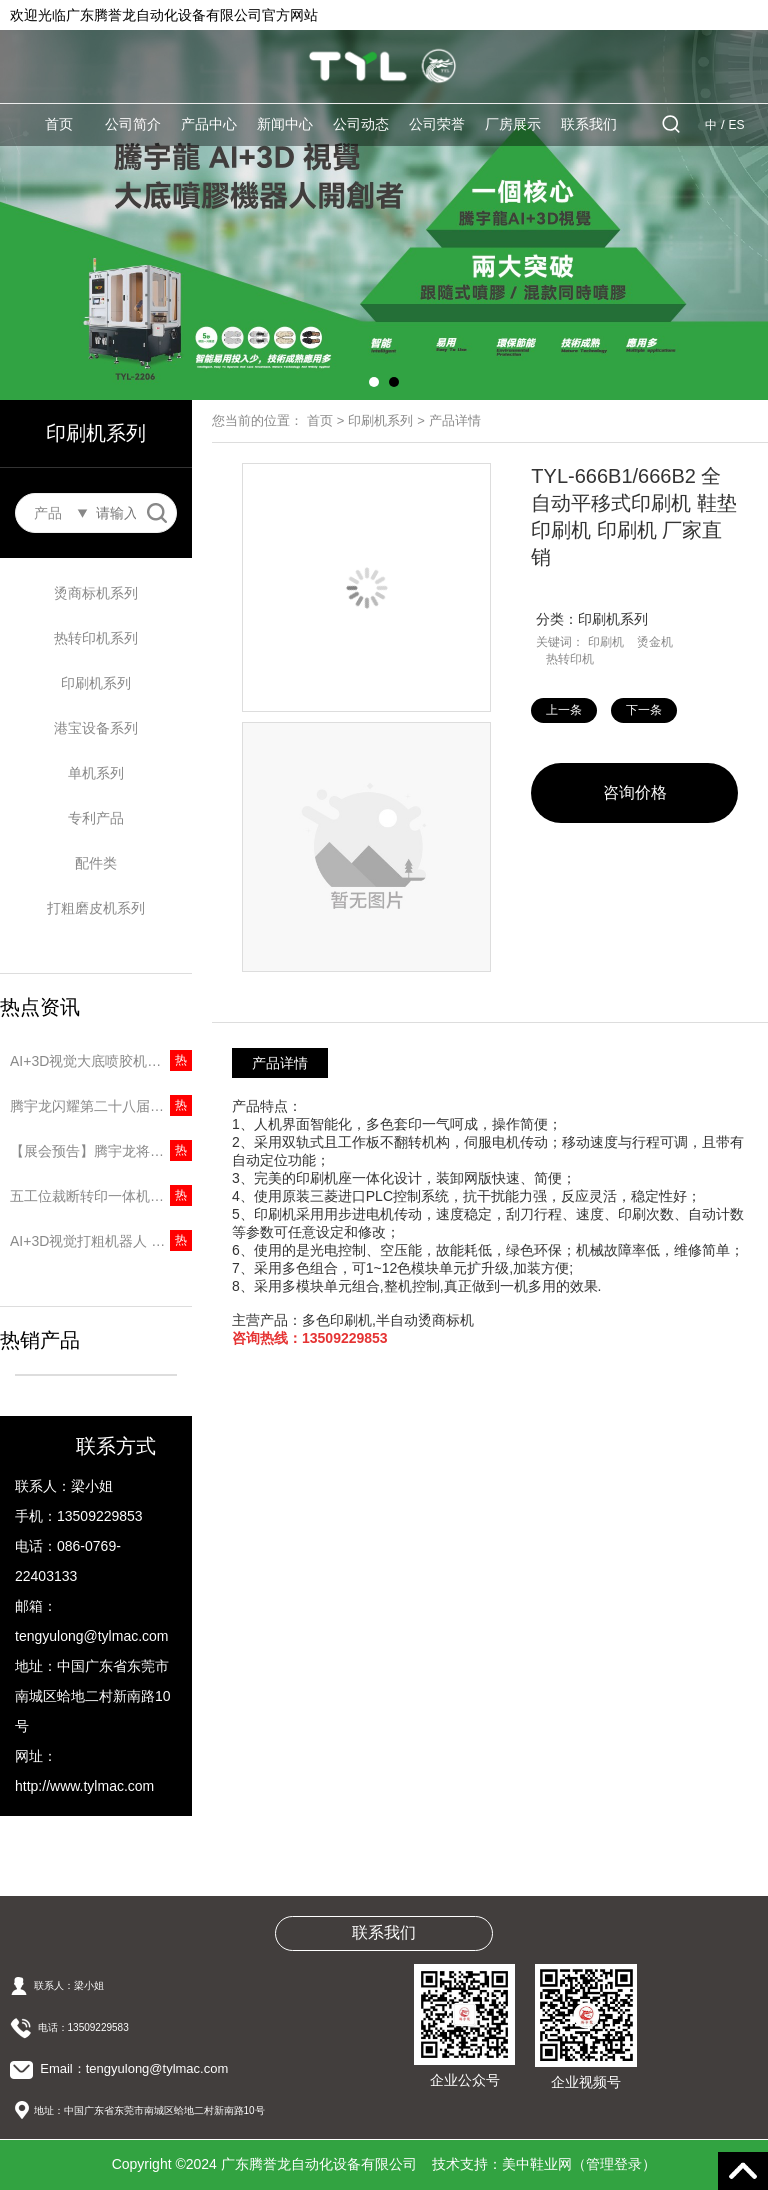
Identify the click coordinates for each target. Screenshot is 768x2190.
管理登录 (614, 2164)
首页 (59, 124)
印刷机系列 (96, 683)
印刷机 (606, 642)
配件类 (96, 863)
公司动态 (361, 124)
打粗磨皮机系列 (96, 908)
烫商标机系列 (96, 593)
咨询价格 (635, 792)
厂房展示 (513, 124)
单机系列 (96, 773)
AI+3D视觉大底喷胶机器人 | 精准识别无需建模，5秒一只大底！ (101, 1061)
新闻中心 (285, 124)
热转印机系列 (96, 638)
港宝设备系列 (96, 728)
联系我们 (589, 124)
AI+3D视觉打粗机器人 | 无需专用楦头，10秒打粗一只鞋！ (101, 1241)
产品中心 (209, 124)
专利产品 (96, 818)
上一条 (564, 710)
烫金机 (655, 642)
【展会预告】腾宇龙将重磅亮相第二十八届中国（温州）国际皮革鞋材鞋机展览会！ (101, 1151)
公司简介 (133, 124)
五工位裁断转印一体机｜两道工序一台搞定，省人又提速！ (101, 1196)
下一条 (644, 710)
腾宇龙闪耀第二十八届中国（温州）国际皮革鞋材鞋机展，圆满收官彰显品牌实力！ (101, 1106)
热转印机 (570, 659)
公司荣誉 (437, 124)
